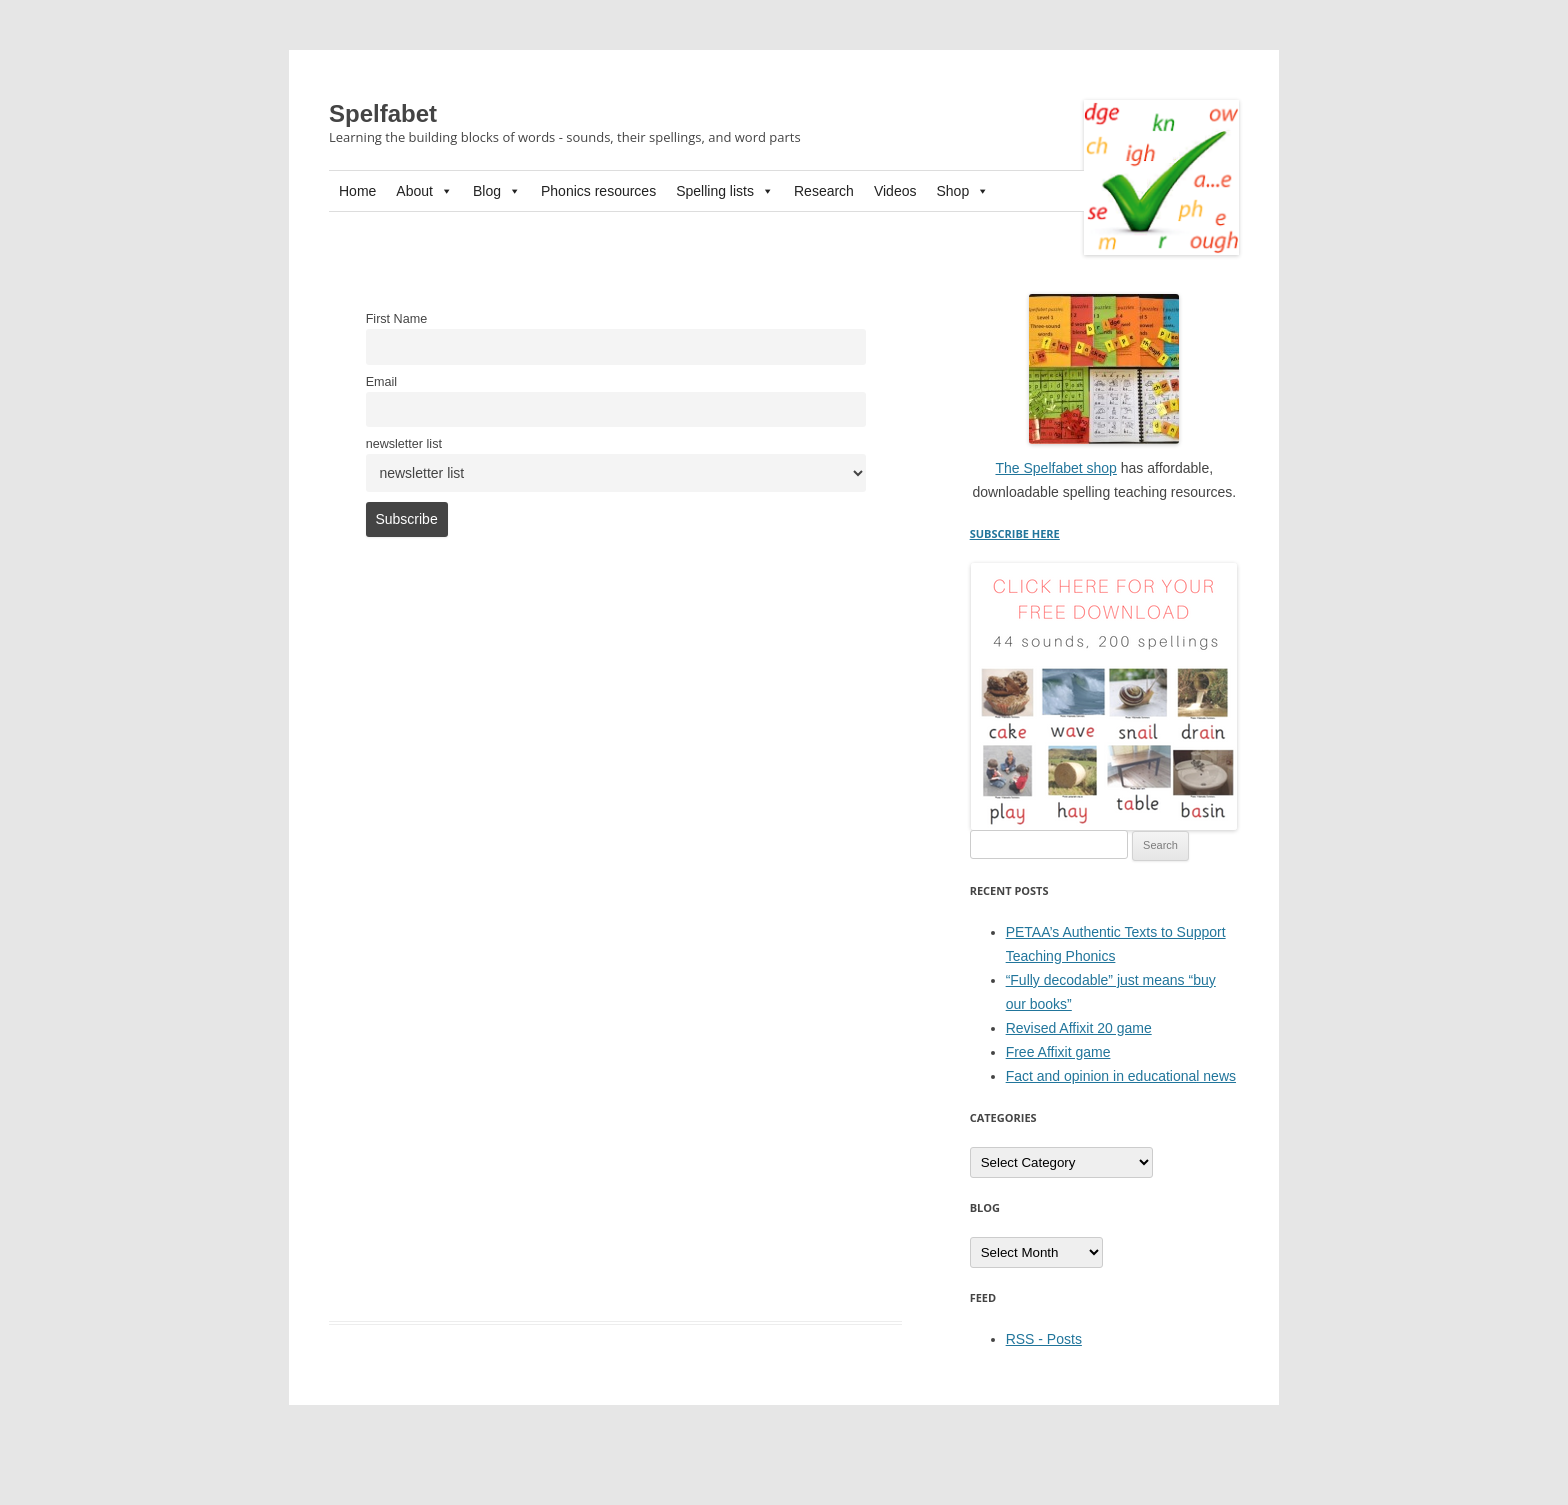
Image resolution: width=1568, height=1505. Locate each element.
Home (357, 191)
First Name (397, 319)
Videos (895, 191)
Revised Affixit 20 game (1079, 1028)
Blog (497, 191)
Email (382, 382)
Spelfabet (383, 113)
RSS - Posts (1044, 1339)
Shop (962, 191)
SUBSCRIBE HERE (1015, 533)
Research (824, 191)
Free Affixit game (1058, 1052)
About (424, 191)
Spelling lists (725, 191)
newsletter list (404, 444)
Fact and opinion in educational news (1121, 1076)
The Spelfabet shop (1055, 468)
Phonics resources (598, 191)
